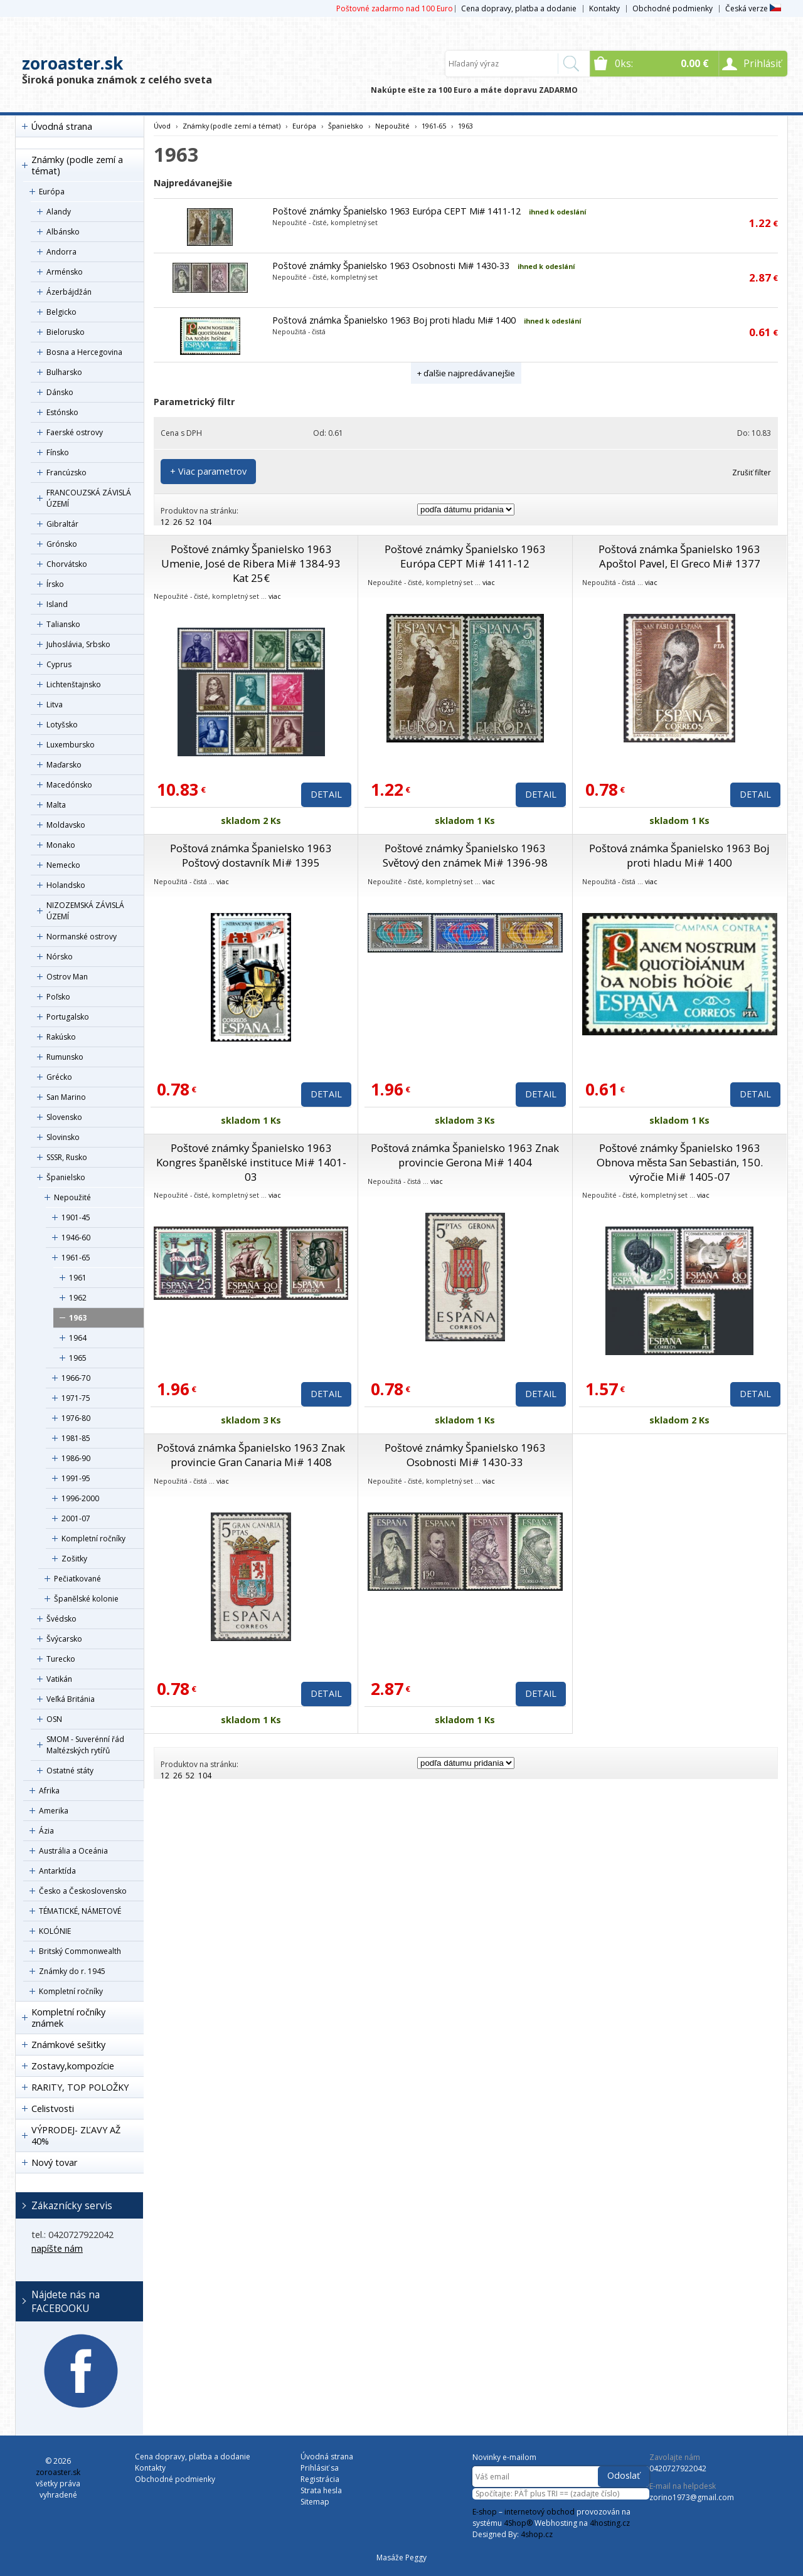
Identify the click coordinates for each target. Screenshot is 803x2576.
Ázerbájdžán (69, 292)
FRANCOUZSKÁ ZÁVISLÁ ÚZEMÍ (88, 498)
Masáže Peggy (401, 2557)
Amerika (53, 1810)
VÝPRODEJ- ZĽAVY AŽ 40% (75, 2135)
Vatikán (59, 1679)
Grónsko (61, 544)
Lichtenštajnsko (73, 684)
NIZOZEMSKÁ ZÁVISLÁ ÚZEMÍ (85, 911)
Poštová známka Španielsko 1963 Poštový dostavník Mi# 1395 (251, 855)
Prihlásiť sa (319, 2468)
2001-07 (75, 1518)
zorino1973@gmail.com (691, 2497)
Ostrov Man (67, 976)
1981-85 (75, 1438)
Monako (60, 845)
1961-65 (75, 1257)
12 (165, 522)
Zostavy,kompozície (72, 2066)
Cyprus (59, 664)
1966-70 (75, 1378)
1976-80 (75, 1418)
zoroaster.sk (72, 63)
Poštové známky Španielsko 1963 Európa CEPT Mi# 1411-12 (396, 211)
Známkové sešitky (68, 2045)
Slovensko (64, 1117)
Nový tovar (54, 2162)
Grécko (59, 1077)
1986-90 (75, 1458)
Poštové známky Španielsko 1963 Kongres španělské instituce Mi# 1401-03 (251, 1162)
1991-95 (75, 1478)
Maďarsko (64, 764)
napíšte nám (57, 2248)
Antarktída (57, 1871)
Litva (54, 704)
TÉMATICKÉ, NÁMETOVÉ (80, 1911)
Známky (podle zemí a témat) (77, 165)
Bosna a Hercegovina (84, 352)
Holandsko (65, 885)
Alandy (58, 211)
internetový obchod (539, 2511)
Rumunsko (64, 1057)
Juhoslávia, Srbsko (78, 644)
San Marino (66, 1097)
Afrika (49, 1790)
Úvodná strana (61, 126)
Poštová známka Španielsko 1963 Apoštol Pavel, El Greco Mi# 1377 (679, 556)
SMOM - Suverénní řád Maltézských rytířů (85, 1745)
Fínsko (57, 452)
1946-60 (75, 1237)
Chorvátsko (66, 564)
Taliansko (63, 624)
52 (190, 522)
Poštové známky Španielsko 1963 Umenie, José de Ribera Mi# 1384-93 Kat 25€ (251, 563)
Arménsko (64, 272)
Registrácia (319, 2479)
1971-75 (75, 1398)
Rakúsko (61, 1037)
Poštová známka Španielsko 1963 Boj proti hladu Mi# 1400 (394, 320)
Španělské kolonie (86, 1598)
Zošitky (74, 1558)
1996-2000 (80, 1498)
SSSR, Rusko (66, 1157)
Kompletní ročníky (93, 1538)
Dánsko (59, 392)
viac (275, 596)
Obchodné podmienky (672, 8)
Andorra (61, 251)
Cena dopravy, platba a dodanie (519, 8)
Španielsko (65, 1177)
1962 (78, 1297)
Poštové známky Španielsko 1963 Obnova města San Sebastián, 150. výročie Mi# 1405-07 (680, 1162)
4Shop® (518, 2523)
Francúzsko (66, 472)
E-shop (484, 2511)
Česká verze (753, 8)
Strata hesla (321, 2490)
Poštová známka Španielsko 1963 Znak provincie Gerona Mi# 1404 (465, 1155)
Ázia (46, 1830)
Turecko (60, 1659)
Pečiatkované (77, 1578)
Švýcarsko (64, 1639)
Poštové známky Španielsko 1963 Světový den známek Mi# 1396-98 (465, 855)
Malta (56, 805)
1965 (78, 1358)
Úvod (162, 125)
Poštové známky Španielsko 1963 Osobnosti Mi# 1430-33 (390, 266)
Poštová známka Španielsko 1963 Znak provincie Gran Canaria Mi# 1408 (251, 1454)
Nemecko (63, 865)
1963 (78, 1317)
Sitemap (314, 2501)
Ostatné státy (69, 1770)
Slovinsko (63, 1137)
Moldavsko (65, 825)
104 (204, 522)
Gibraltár (62, 524)
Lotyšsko (62, 724)
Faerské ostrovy (74, 432)
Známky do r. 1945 (72, 1971)
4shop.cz (537, 2534)
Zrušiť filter (751, 472)
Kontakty (604, 8)
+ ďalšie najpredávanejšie (466, 373)
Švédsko (61, 1618)
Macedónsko (69, 784)
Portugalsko (67, 1016)
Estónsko (62, 412)
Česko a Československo (83, 1891)
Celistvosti (52, 2108)
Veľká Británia (70, 1699)
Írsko (55, 584)
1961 (78, 1277)
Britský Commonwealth (80, 1951)
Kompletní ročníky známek (68, 2017)
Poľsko (58, 996)
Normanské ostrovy (81, 936)
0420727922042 (677, 2468)
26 (177, 522)
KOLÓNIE (55, 1931)
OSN (54, 1719)
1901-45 (75, 1217)
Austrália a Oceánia (73, 1850)
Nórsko (59, 956)
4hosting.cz (610, 2523)
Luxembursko (70, 744)
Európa (52, 191)
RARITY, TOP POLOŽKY (80, 2087)
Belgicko (61, 312)
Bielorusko (65, 332)
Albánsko (63, 231)
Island (57, 604)
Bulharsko (64, 372)
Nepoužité (72, 1197)
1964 (78, 1338)
